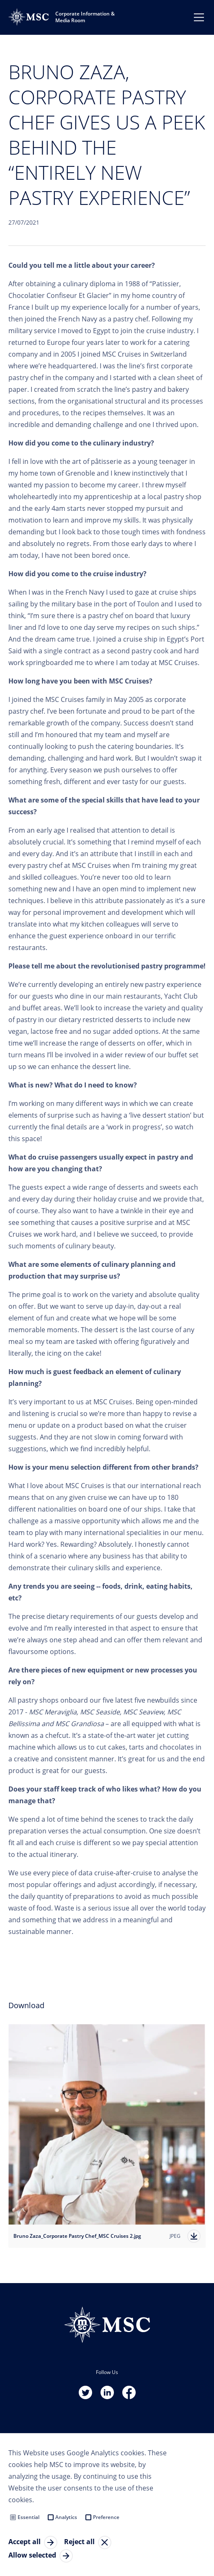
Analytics (66, 2517)
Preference (106, 2517)
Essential (28, 2517)
